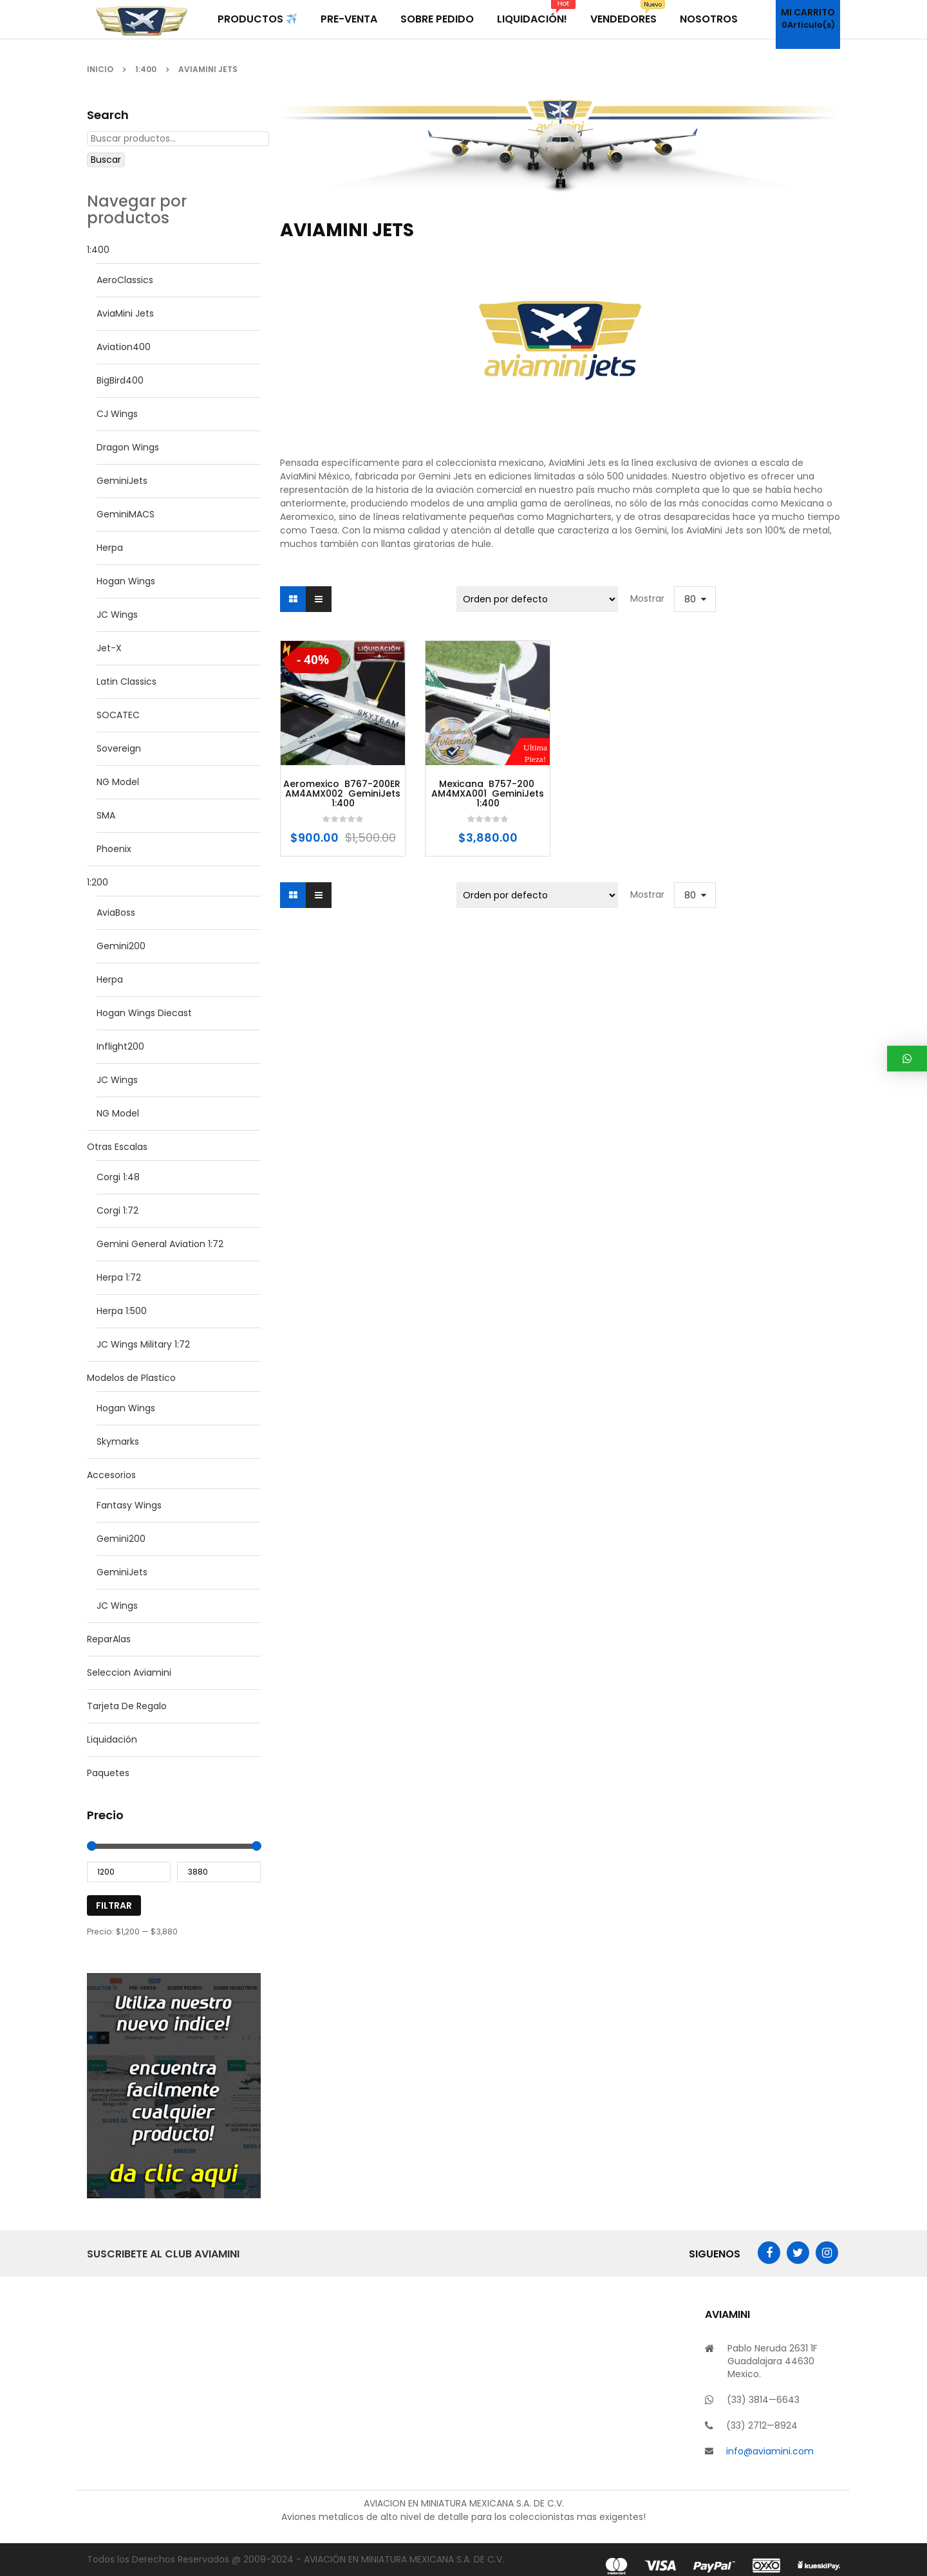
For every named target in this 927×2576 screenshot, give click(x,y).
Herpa (110, 547)
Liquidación (112, 1739)
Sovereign (119, 748)
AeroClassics (125, 279)
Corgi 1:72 (117, 1210)
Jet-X (109, 648)
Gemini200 (121, 946)
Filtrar (114, 1905)
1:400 (145, 69)
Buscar (106, 159)
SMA (106, 815)
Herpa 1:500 (122, 1310)
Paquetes (108, 1772)
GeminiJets (122, 480)
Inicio (100, 69)
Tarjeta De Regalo (127, 1706)
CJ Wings (117, 413)
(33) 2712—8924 (762, 2425)
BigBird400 (120, 380)
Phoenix (114, 848)
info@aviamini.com (770, 2451)
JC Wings (117, 614)
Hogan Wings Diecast (144, 1012)
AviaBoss (116, 912)
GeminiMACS (125, 514)
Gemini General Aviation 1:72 (160, 1243)
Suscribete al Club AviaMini (163, 2254)
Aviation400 (124, 346)
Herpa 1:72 (119, 1277)
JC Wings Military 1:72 (143, 1344)
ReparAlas (109, 1639)
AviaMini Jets (125, 313)
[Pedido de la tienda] (537, 599)
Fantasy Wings (129, 1505)
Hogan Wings (126, 581)
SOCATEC (118, 715)
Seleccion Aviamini (129, 1672)
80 (690, 599)
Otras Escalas (117, 1146)
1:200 (97, 882)
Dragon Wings (128, 447)
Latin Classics (126, 681)
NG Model (118, 781)
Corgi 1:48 (118, 1177)
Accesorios (111, 1475)
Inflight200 (120, 1046)
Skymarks (118, 1441)
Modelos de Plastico (131, 1377)
